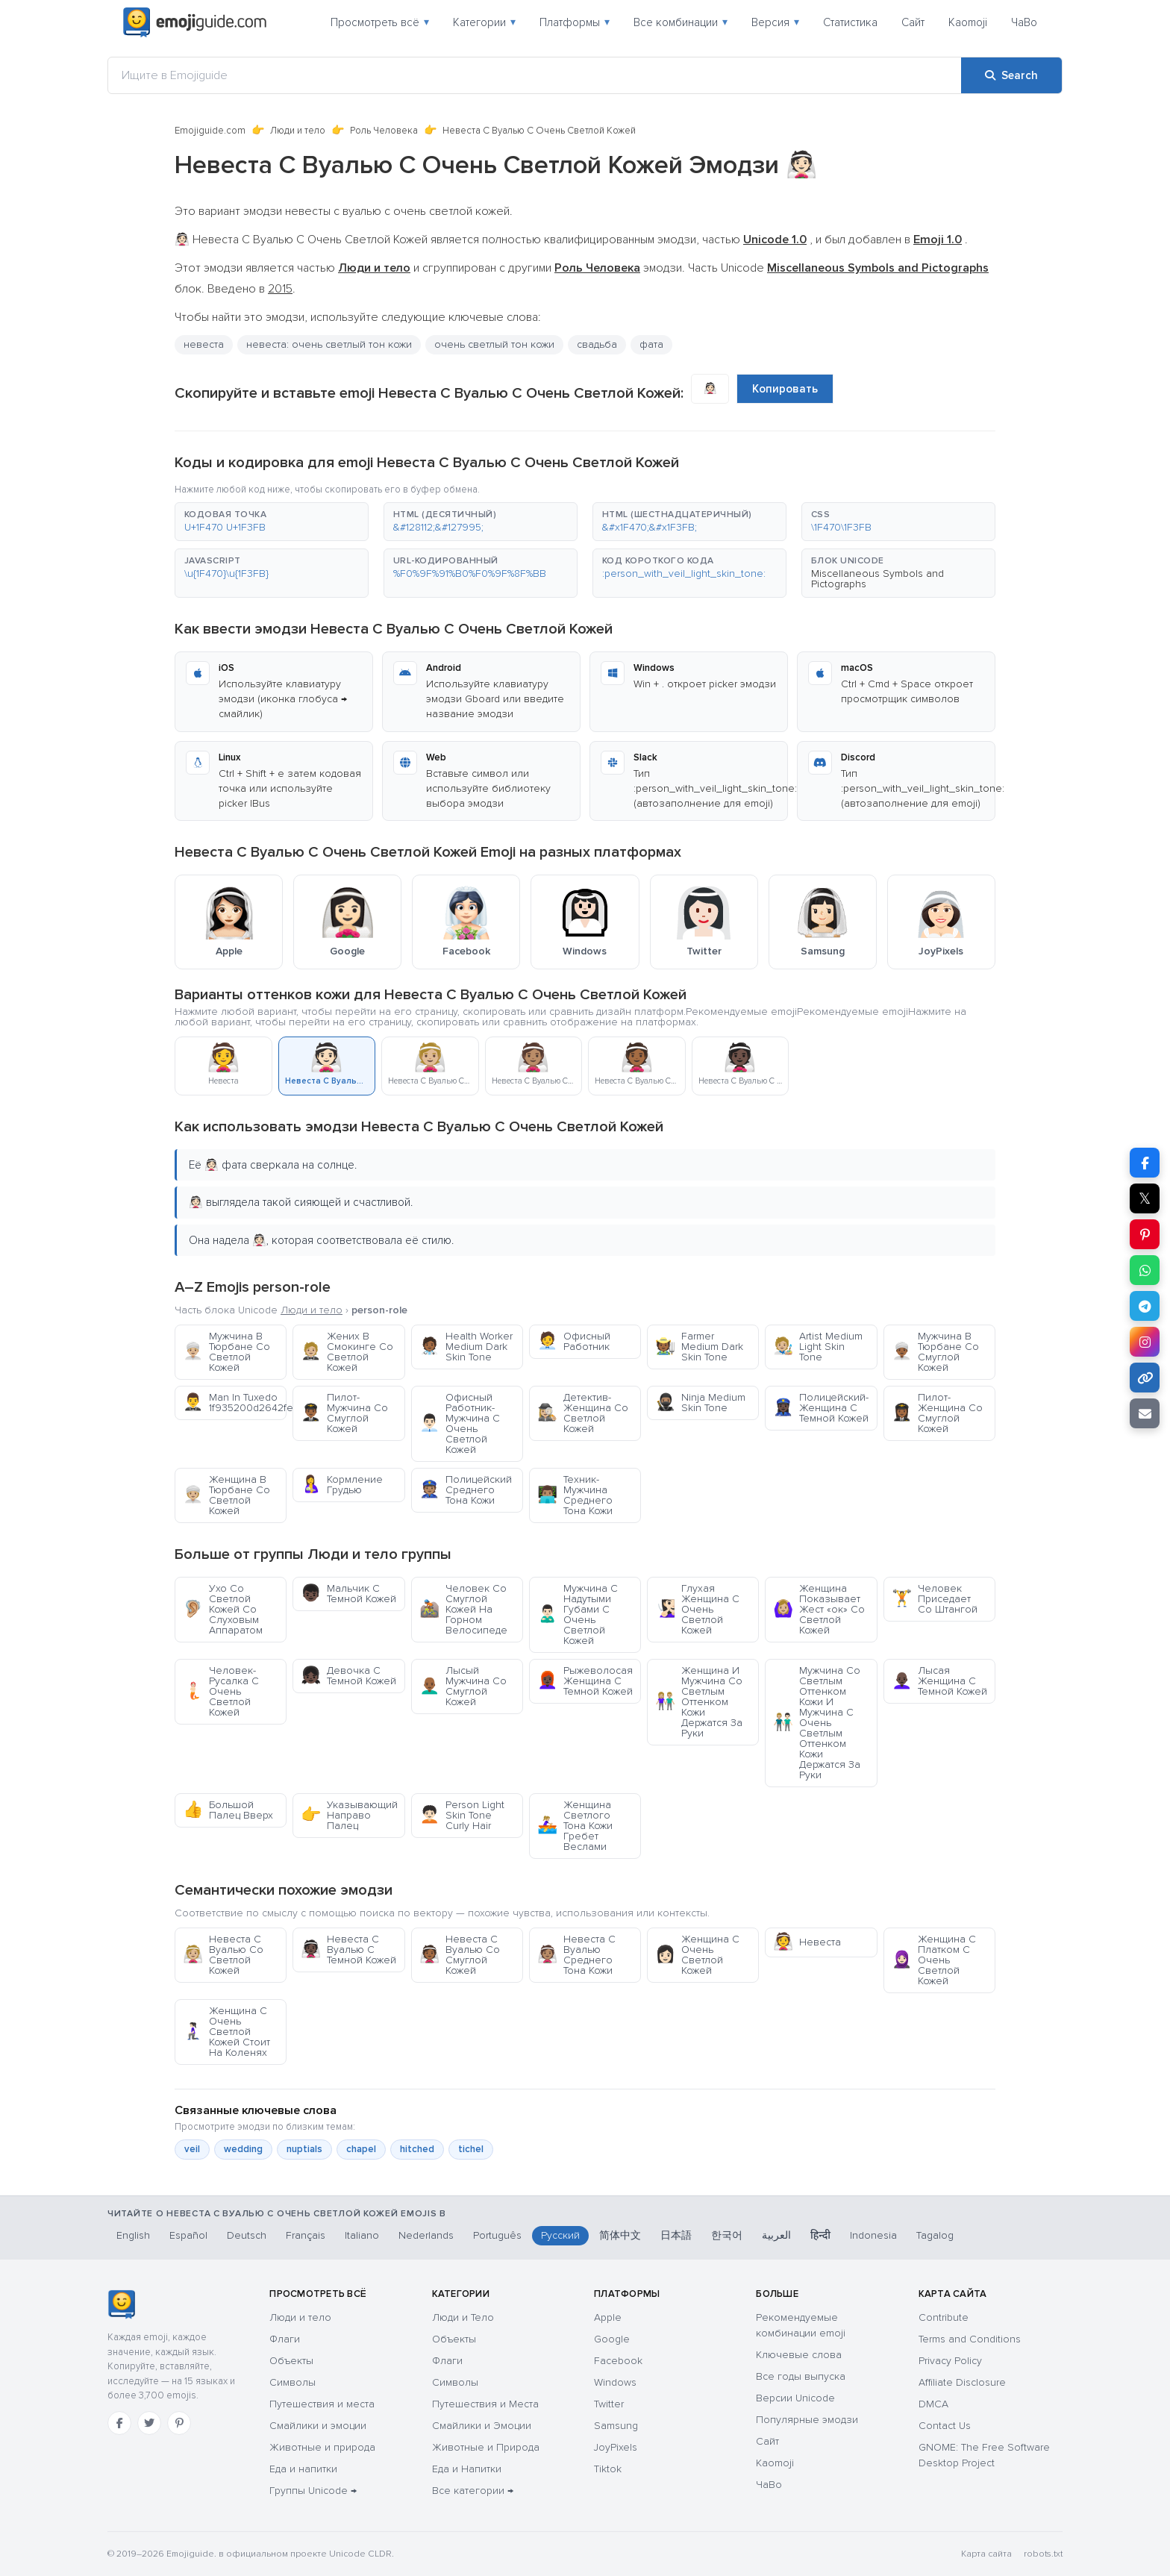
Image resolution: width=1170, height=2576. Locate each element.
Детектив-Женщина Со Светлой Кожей (582, 1413)
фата (651, 344)
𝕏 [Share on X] (1145, 1198)
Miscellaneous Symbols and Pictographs (877, 578)
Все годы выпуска (800, 2376)
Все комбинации (681, 22)
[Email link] (1145, 1413)
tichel (471, 2149)
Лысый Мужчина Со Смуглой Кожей (463, 1686)
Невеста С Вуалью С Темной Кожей (348, 1949)
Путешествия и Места (485, 2404)
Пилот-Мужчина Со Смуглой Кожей (344, 1413)
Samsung (616, 2425)
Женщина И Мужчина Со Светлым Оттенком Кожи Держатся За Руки (698, 1701)
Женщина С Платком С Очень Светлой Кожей (934, 1960)
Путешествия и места (322, 2404)
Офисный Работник (573, 1341)
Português (497, 2235)
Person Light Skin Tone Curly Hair (461, 1815)
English (133, 2235)
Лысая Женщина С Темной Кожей (939, 1681)
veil (192, 2149)
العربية (776, 2235)
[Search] (1011, 75)
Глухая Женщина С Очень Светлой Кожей (697, 1609)
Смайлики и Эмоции (481, 2425)
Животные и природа (322, 2447)
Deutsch (246, 2235)
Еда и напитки (303, 2469)
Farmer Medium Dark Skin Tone (699, 1346)
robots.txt (1043, 2554)
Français (305, 2235)
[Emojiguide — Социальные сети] (121, 2304)
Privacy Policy (950, 2360)
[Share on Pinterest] (1145, 1234)
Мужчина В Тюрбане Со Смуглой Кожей (935, 1352)
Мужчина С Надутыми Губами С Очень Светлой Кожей (577, 1614)
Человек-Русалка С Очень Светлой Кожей (221, 1691)
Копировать (785, 389)
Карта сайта (986, 2554)
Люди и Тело (463, 2317)
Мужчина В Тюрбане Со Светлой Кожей (226, 1352)
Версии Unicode (795, 2398)
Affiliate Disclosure (962, 2382)
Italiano (362, 2235)
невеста (204, 344)
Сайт (913, 22)
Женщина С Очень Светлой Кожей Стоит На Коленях (226, 2031)
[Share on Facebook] (1145, 1163)
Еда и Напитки (466, 2469)
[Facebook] (119, 2423)
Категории (484, 22)
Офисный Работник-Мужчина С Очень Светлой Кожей (459, 1423)
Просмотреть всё (380, 22)
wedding (243, 2149)
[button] (272, 521)
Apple (608, 2317)
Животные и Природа (485, 2447)
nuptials (304, 2149)
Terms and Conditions (970, 2339)
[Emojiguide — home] (194, 22)
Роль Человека (384, 131)
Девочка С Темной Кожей (348, 1675)
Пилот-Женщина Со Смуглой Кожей (937, 1413)
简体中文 (620, 2235)
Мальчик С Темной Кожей (348, 1593)
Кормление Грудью (342, 1484)
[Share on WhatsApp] (1145, 1270)
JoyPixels (615, 2447)
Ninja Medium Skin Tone (700, 1402)
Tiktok (608, 2469)
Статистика (850, 22)
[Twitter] (149, 2423)
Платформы (574, 22)
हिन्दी (820, 2235)
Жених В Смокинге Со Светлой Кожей (347, 1352)
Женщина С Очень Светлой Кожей (697, 1955)
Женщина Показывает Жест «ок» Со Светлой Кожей (819, 1609)
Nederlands (426, 2235)
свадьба (597, 344)
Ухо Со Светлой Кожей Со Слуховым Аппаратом (223, 1609)
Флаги (284, 2339)
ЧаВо (1024, 22)
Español (188, 2235)
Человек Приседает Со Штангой (934, 1599)
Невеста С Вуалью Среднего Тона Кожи (576, 1955)
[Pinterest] (179, 2423)
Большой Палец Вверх (228, 1810)
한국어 (726, 2235)
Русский (560, 2235)
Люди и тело (297, 131)
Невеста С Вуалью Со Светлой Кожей (223, 1955)
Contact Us (945, 2425)
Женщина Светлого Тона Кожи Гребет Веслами (575, 1825)
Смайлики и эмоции (317, 2425)
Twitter (609, 2404)
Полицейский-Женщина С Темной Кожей (821, 1408)
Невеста (807, 1942)
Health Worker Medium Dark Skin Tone (466, 1346)
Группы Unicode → (313, 2490)
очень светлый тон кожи (494, 344)
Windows (615, 2382)
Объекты (291, 2360)
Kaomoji (967, 22)
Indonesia (873, 2235)
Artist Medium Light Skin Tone (818, 1346)
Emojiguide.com (210, 131)
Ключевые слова (799, 2354)
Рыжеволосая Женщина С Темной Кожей (585, 1681)
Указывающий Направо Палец (349, 1815)
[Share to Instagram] (1145, 1342)
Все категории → (472, 2490)
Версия (775, 22)
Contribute (944, 2317)
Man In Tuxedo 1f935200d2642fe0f (235, 1402)
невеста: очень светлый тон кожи (329, 344)
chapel (361, 2149)
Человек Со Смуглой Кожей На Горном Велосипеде (463, 1609)
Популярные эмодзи (807, 2419)
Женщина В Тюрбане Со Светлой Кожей (226, 1495)
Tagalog (935, 2235)
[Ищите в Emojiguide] (534, 75)
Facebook (618, 2360)
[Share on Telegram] (1145, 1306)
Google (612, 2339)
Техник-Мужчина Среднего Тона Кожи (575, 1495)
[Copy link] (1145, 1377)
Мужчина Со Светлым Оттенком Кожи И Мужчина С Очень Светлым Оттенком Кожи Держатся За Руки (816, 1722)
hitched (417, 2149)
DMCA (933, 2404)
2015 (280, 288)
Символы (292, 2382)
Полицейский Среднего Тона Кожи (465, 1490)
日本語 (676, 2235)
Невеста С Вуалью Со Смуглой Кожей (459, 1955)
